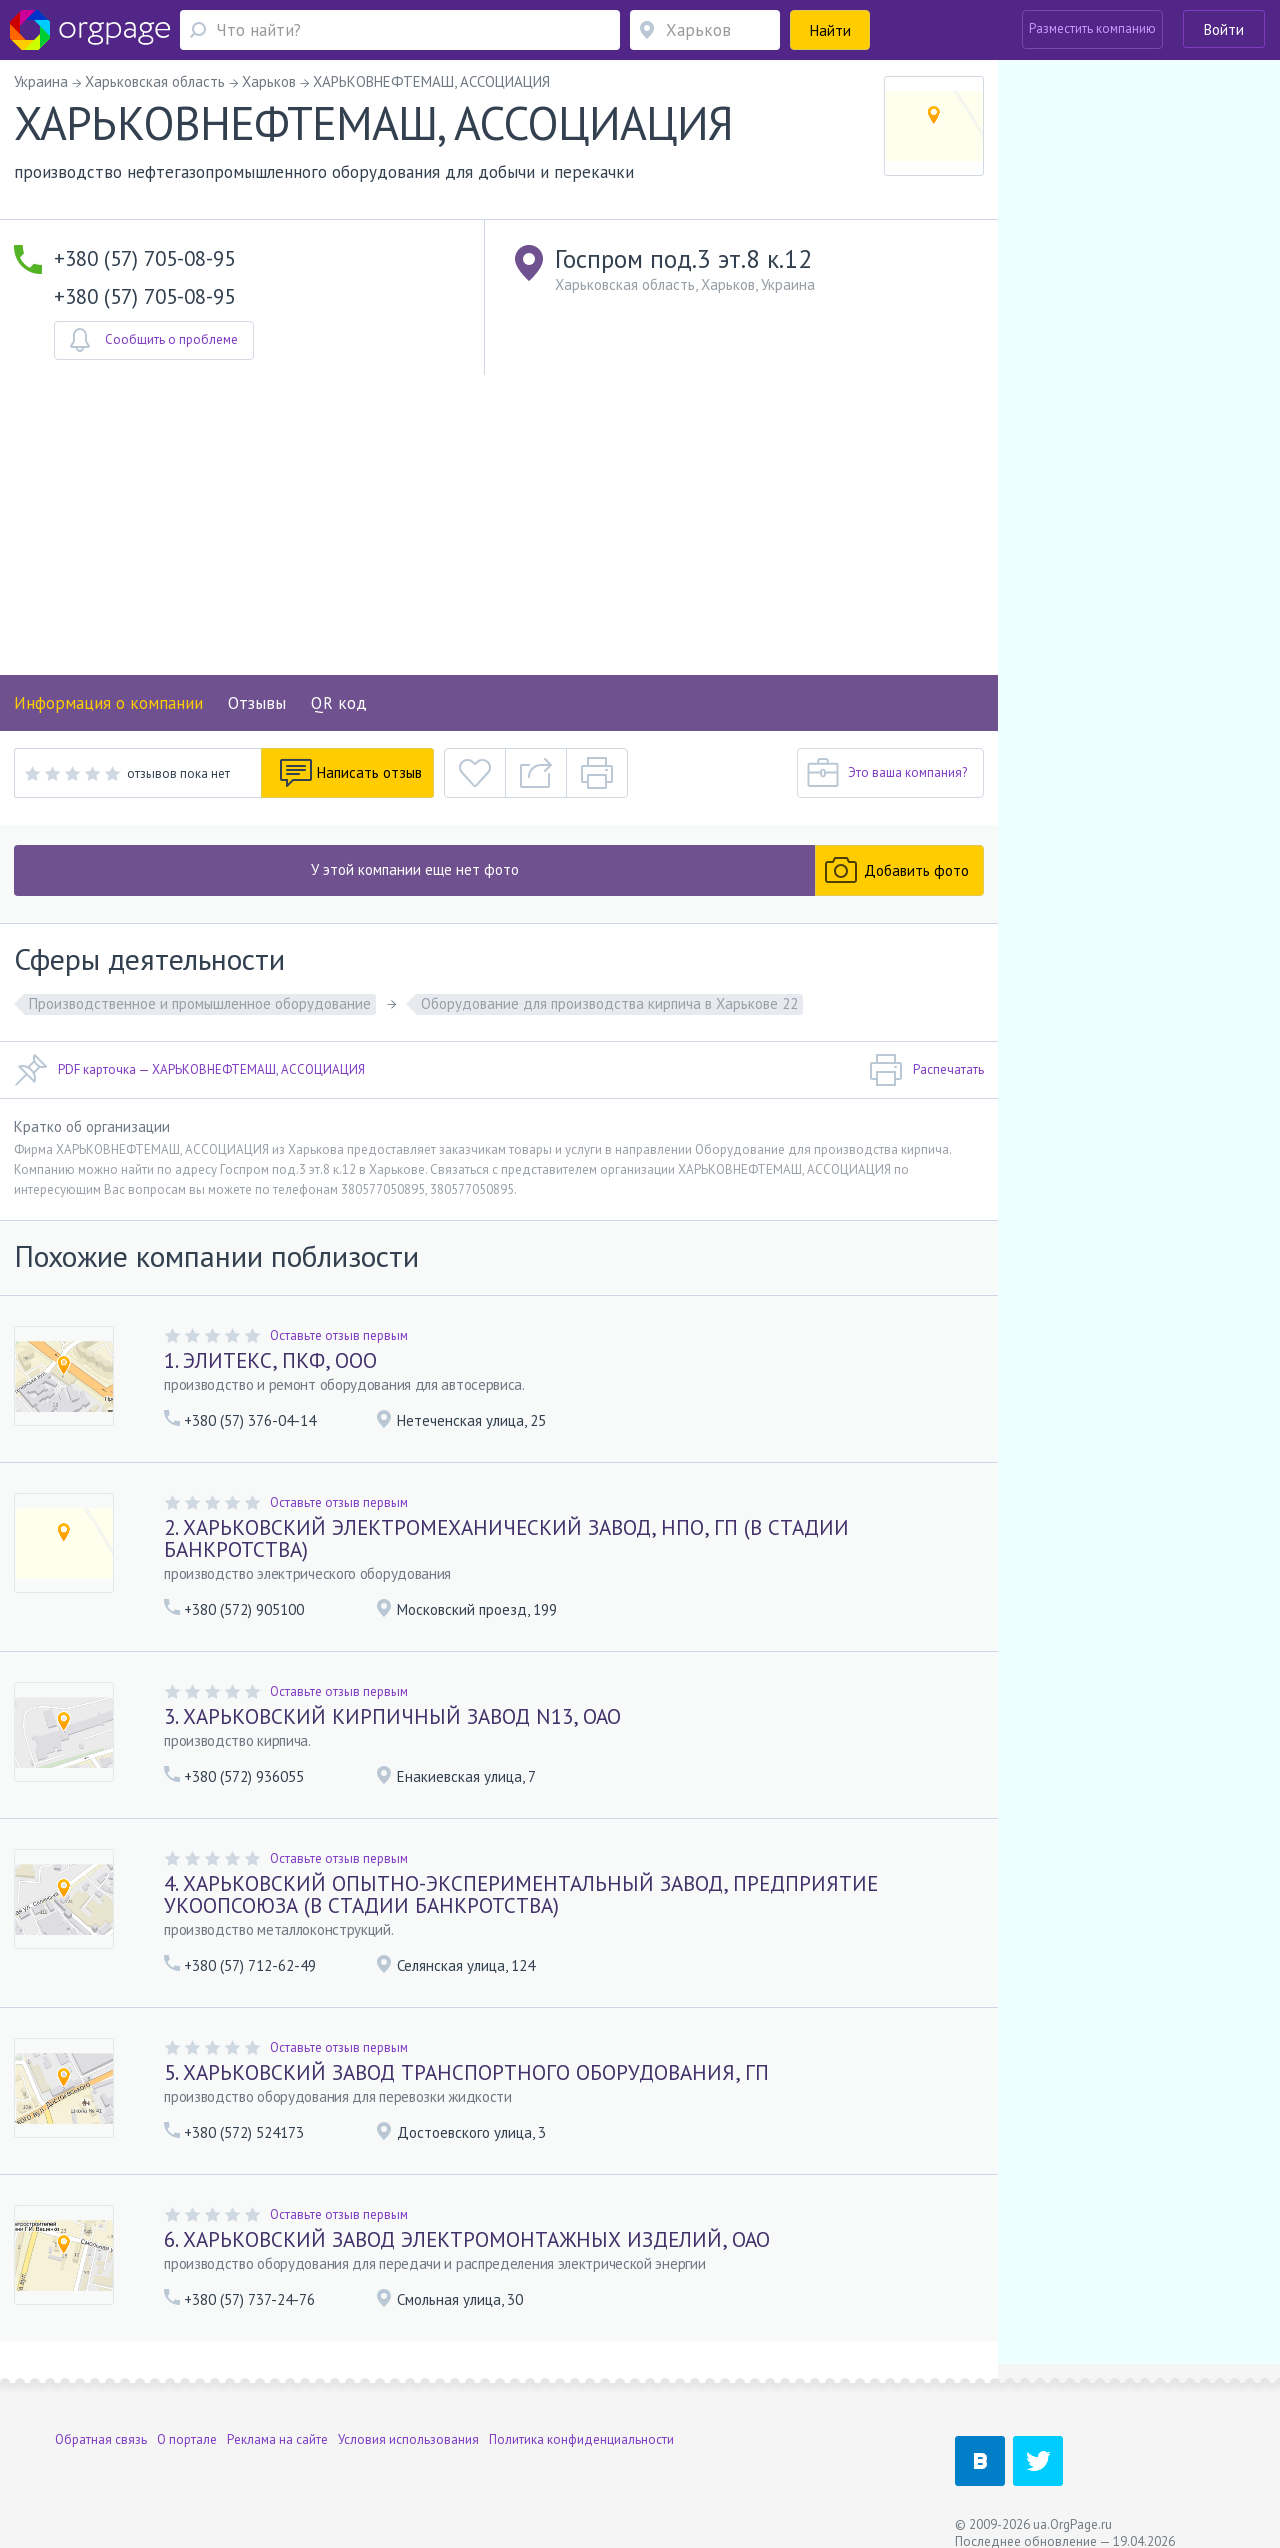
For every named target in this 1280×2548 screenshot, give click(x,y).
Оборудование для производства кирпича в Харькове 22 (609, 1003)
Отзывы (257, 703)
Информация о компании (108, 703)
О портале (187, 2420)
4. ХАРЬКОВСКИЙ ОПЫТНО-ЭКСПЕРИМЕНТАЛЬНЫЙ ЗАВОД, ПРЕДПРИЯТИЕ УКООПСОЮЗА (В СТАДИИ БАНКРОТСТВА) (521, 1894)
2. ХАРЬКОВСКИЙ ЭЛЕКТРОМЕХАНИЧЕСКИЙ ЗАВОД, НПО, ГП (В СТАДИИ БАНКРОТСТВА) (506, 1538)
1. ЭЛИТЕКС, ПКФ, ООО (270, 1360)
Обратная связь (101, 2420)
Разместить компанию (1092, 28)
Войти (1224, 29)
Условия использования (408, 2420)
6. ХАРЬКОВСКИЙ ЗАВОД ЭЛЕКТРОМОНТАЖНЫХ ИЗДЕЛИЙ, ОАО (467, 2239)
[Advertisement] (499, 525)
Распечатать (926, 1070)
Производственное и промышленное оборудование (200, 1003)
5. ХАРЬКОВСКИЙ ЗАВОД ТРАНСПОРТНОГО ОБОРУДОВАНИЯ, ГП (466, 2072)
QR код (339, 703)
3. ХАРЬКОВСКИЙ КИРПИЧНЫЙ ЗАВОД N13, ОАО (392, 1716)
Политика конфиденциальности (581, 2420)
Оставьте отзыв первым (339, 1335)
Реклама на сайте (277, 2420)
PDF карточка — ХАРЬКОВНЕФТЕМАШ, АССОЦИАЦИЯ (189, 1070)
